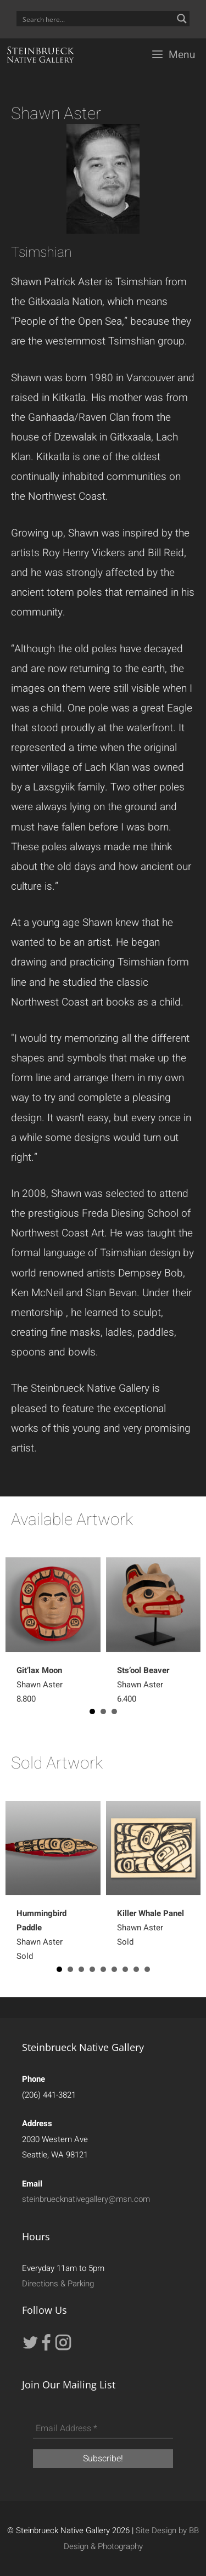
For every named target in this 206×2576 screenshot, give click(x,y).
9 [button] (147, 1969)
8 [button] (136, 1969)
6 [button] (114, 1969)
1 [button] (92, 1711)
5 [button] (103, 1969)
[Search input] (96, 18)
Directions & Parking (58, 2284)
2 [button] (103, 1711)
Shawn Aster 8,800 (39, 1684)
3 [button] (114, 1711)
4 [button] (92, 1969)
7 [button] (125, 1969)
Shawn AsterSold (150, 1927)
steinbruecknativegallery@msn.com (86, 2199)
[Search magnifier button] (182, 18)
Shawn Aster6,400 (143, 1684)
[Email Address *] (103, 2429)
